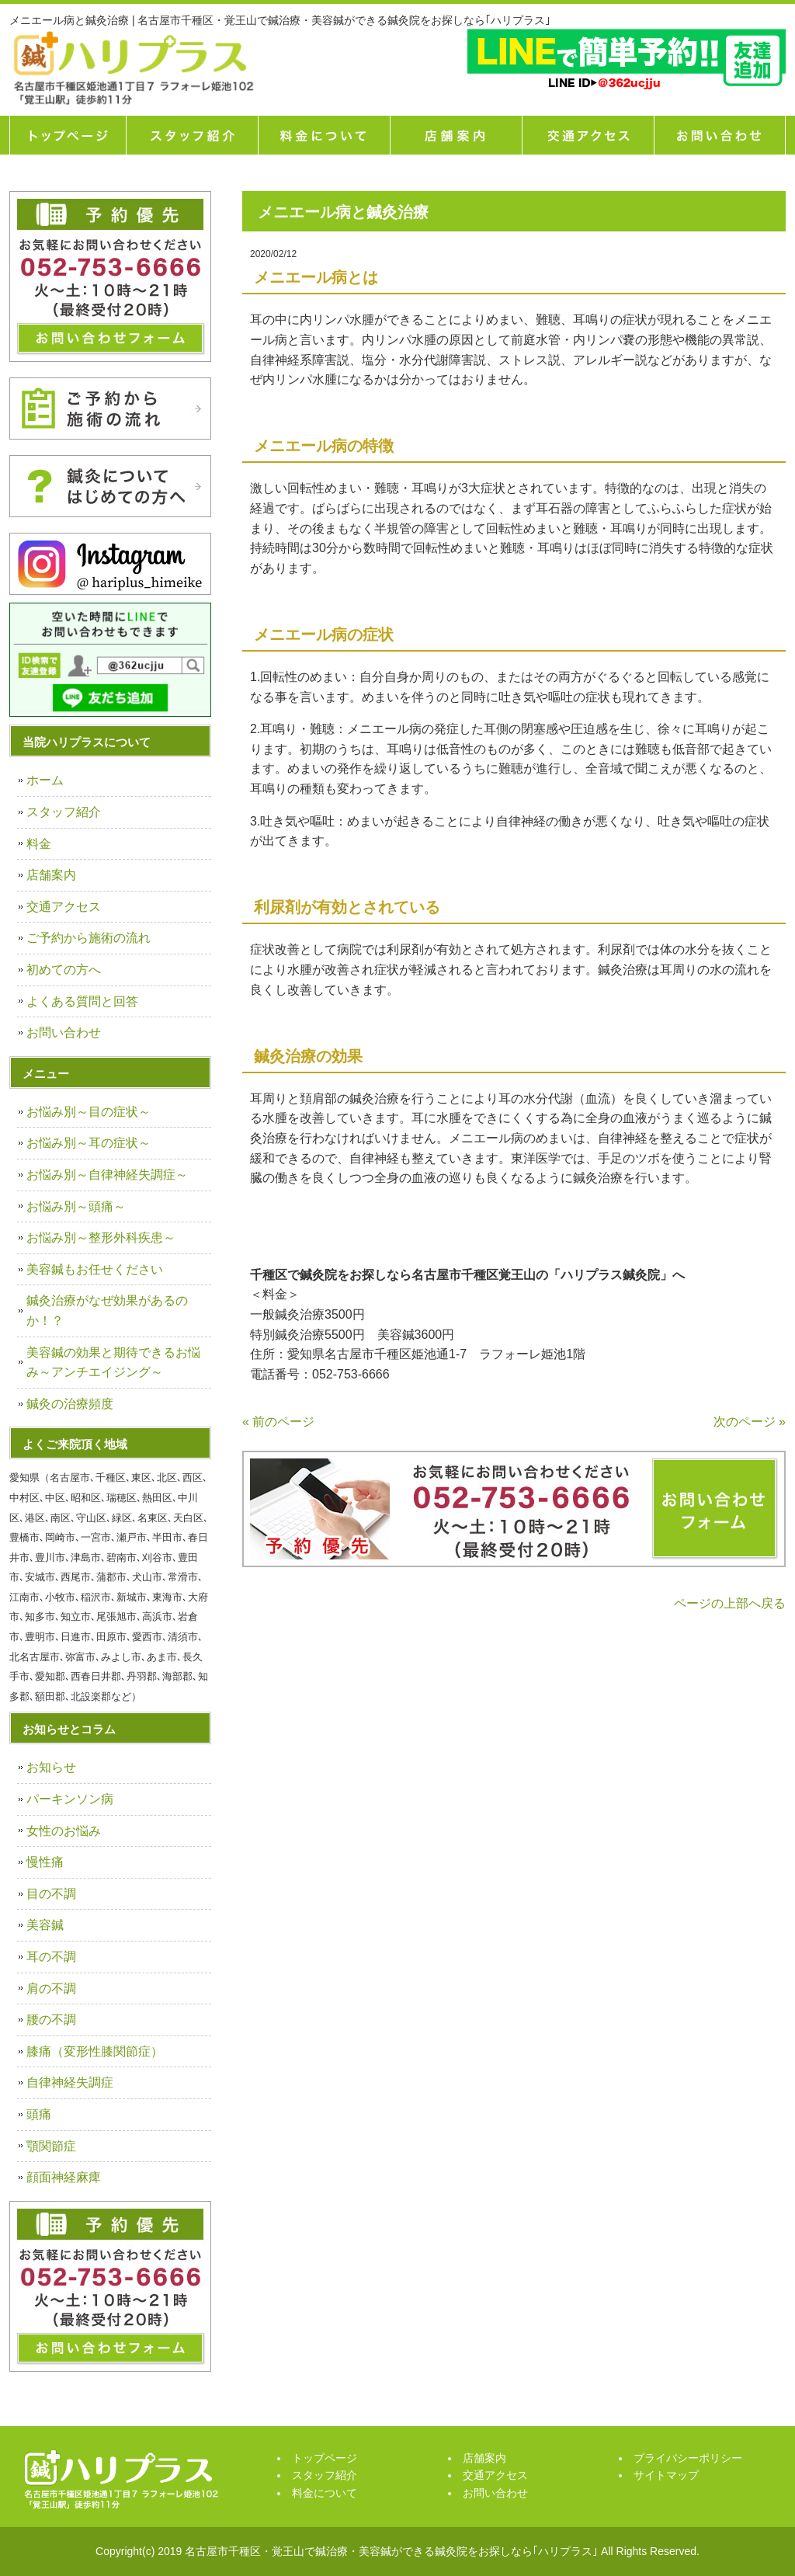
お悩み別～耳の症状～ (88, 1142)
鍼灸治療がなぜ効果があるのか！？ (107, 1310)
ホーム (45, 780)
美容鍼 (45, 1924)
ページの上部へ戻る (730, 1603)
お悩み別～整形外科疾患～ (100, 1237)
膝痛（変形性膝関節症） (94, 2051)
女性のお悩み (63, 1830)
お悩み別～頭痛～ (76, 1206)
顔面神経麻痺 (63, 2177)
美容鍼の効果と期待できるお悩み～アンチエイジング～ (113, 1362)
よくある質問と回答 (82, 1001)
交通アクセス (588, 135)
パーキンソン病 (69, 1799)
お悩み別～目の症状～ (88, 1111)
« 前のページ (278, 1421)
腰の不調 (51, 2019)
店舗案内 (456, 135)
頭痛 (38, 2114)
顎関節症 (51, 2146)
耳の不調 (51, 1956)
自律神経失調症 (69, 2082)
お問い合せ (720, 135)
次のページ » (749, 1421)
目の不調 (51, 1893)
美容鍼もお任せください (94, 1269)
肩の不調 (51, 1988)
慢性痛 (45, 1862)
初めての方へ (63, 969)
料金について (324, 135)
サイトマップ (666, 2475)
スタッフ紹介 (192, 135)
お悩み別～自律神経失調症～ (107, 1174)
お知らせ (51, 1767)
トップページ (67, 135)
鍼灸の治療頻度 (69, 1403)
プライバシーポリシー (688, 2458)
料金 (38, 843)
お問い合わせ (63, 1032)
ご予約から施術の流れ (88, 937)
